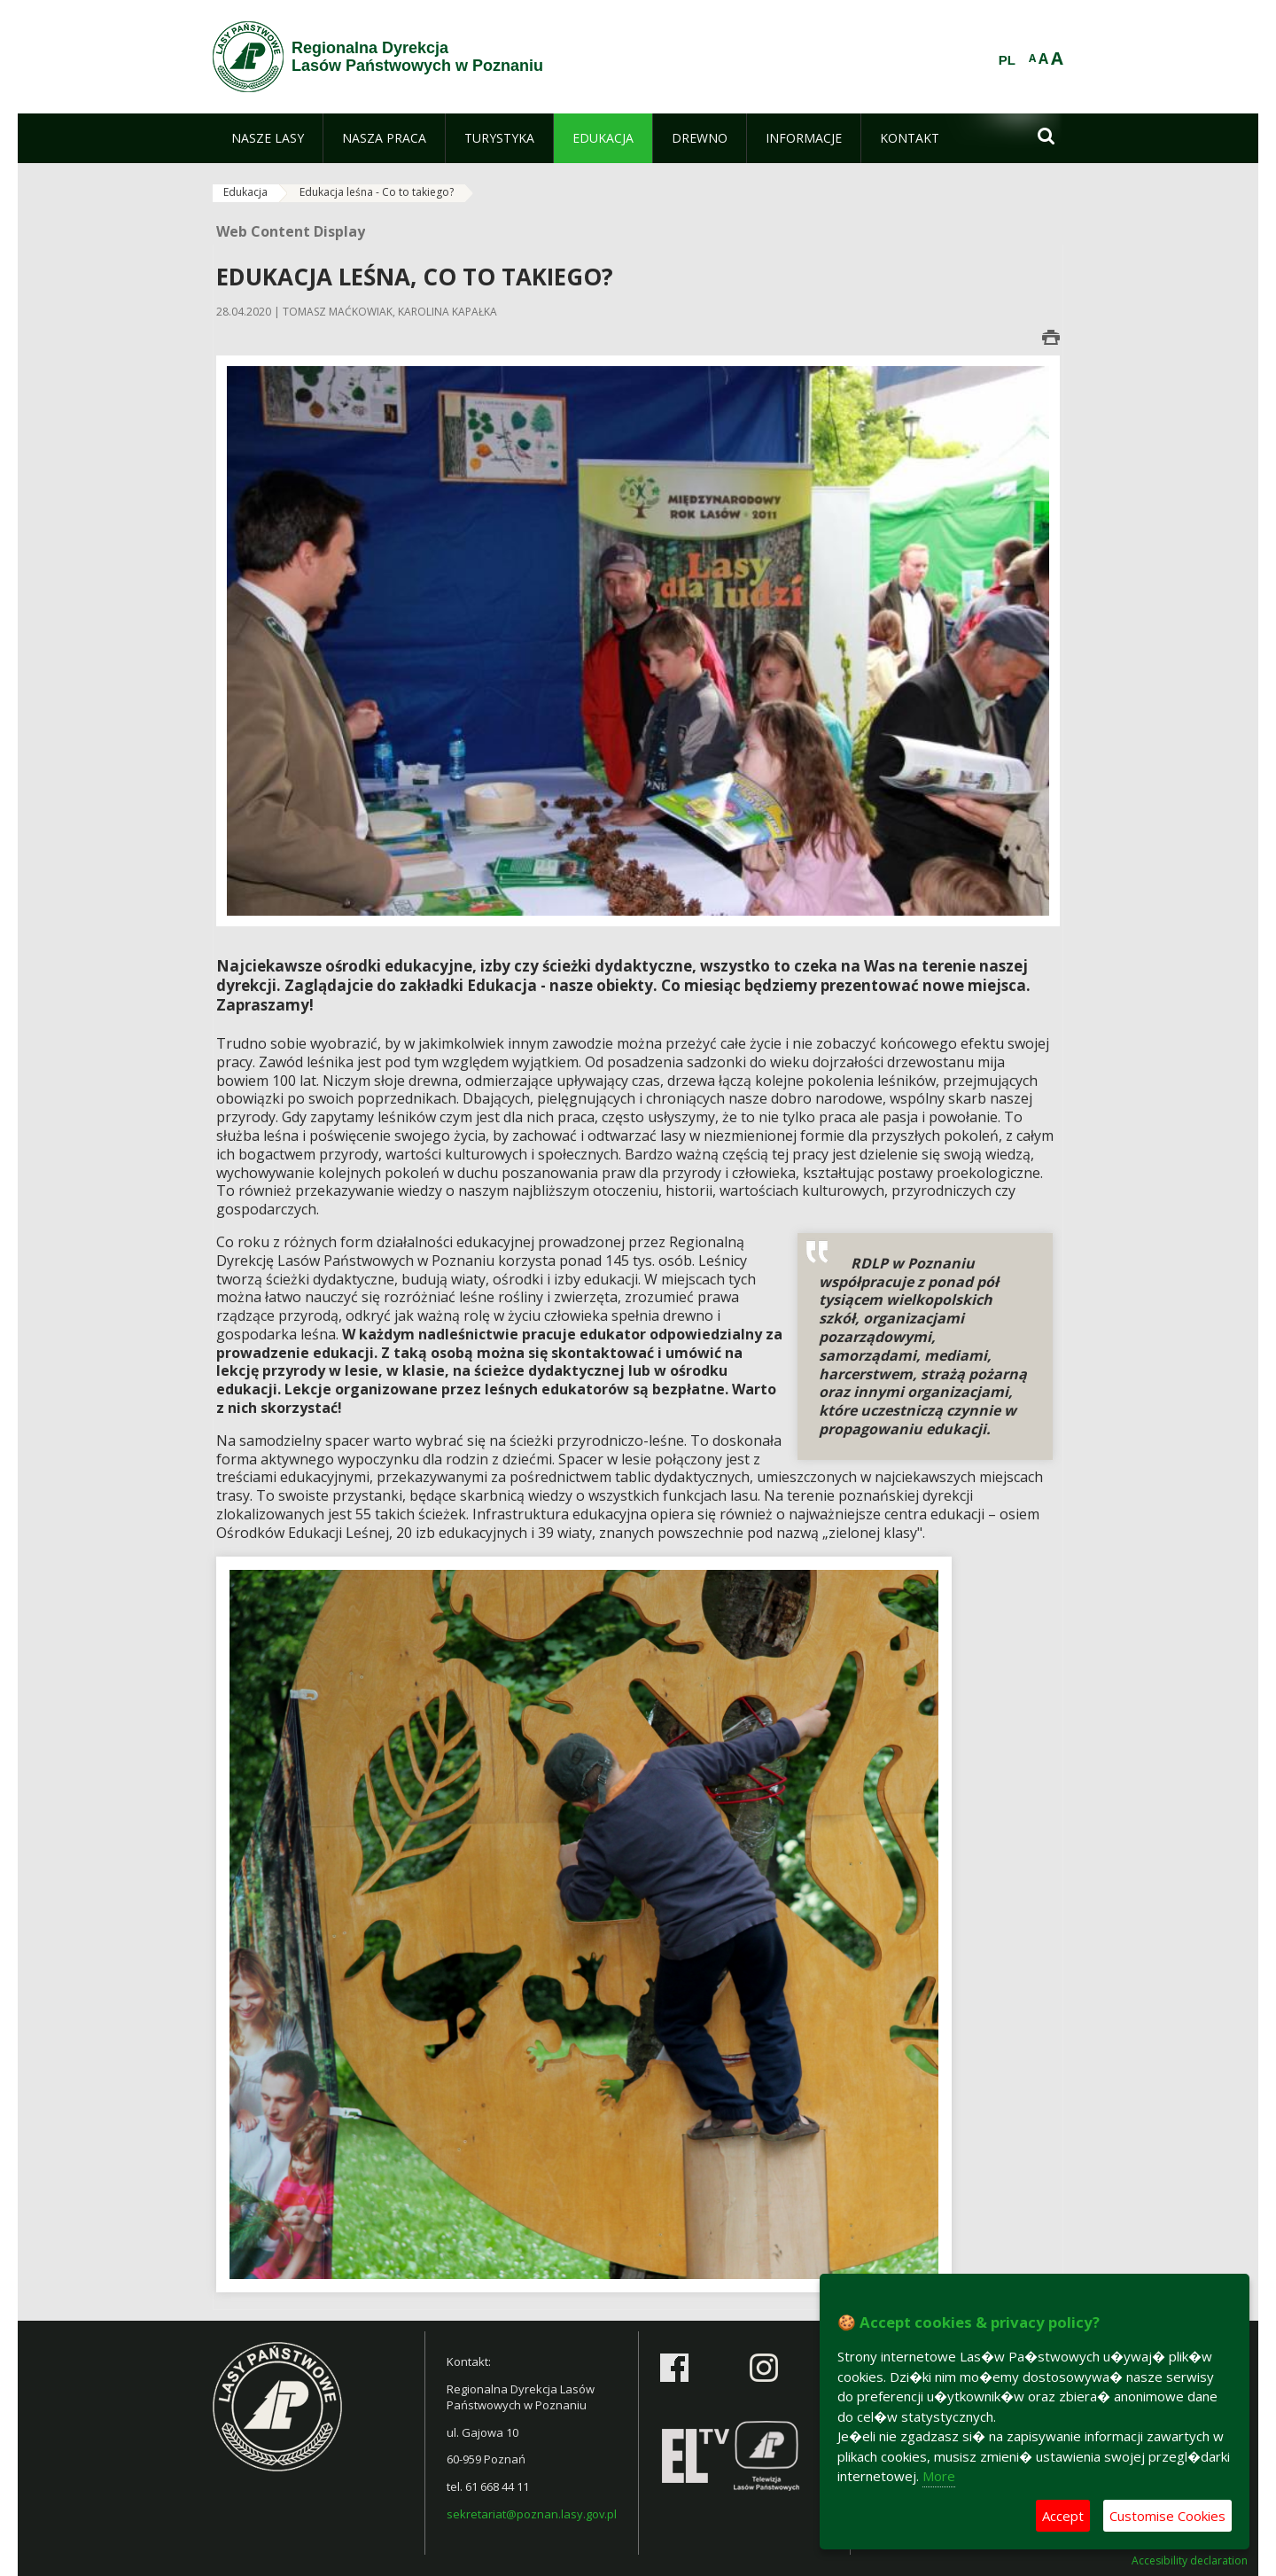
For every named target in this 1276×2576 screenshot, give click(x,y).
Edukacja (245, 191)
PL (1007, 60)
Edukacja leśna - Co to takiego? (377, 191)
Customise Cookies (1167, 2516)
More (938, 2476)
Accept (1063, 2516)
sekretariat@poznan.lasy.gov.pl (532, 2514)
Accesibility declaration (1190, 2561)
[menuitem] (268, 138)
